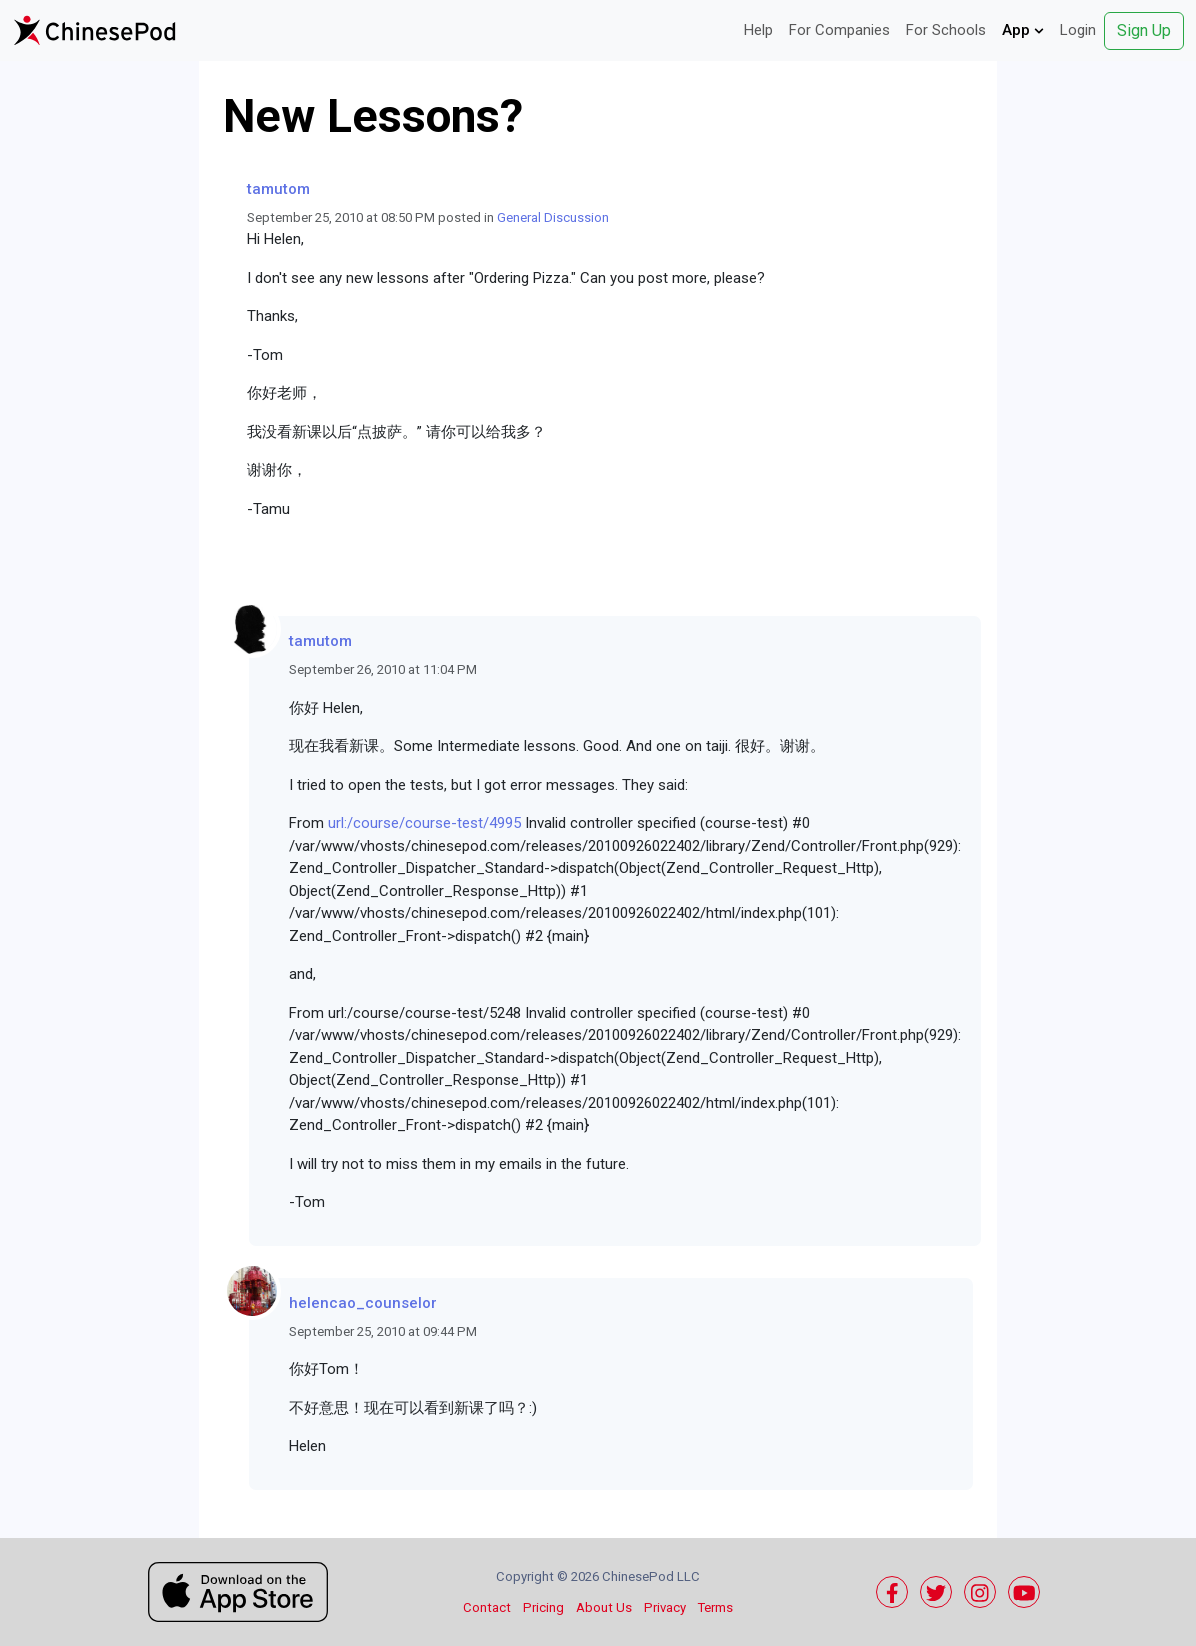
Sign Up (1144, 30)
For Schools (946, 30)
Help (758, 30)
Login (1078, 30)
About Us (604, 1607)
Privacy (665, 1607)
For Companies (839, 30)
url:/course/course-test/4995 (424, 823)
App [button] (1023, 30)
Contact (487, 1607)
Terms (715, 1607)
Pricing (543, 1607)
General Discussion (553, 217)
